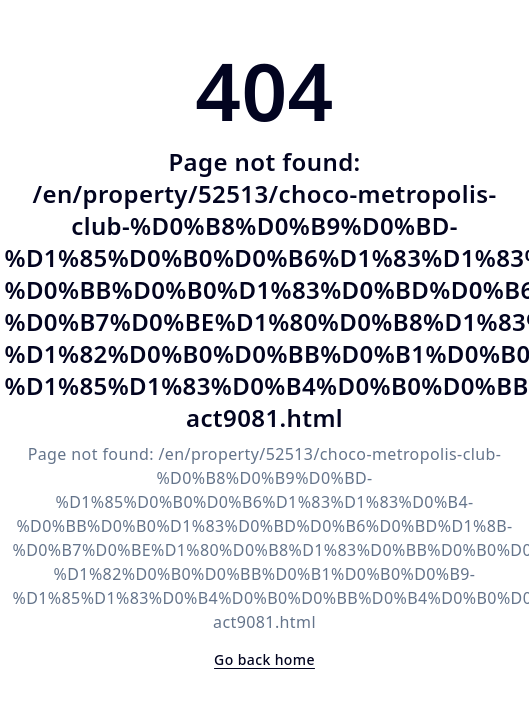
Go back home (264, 659)
